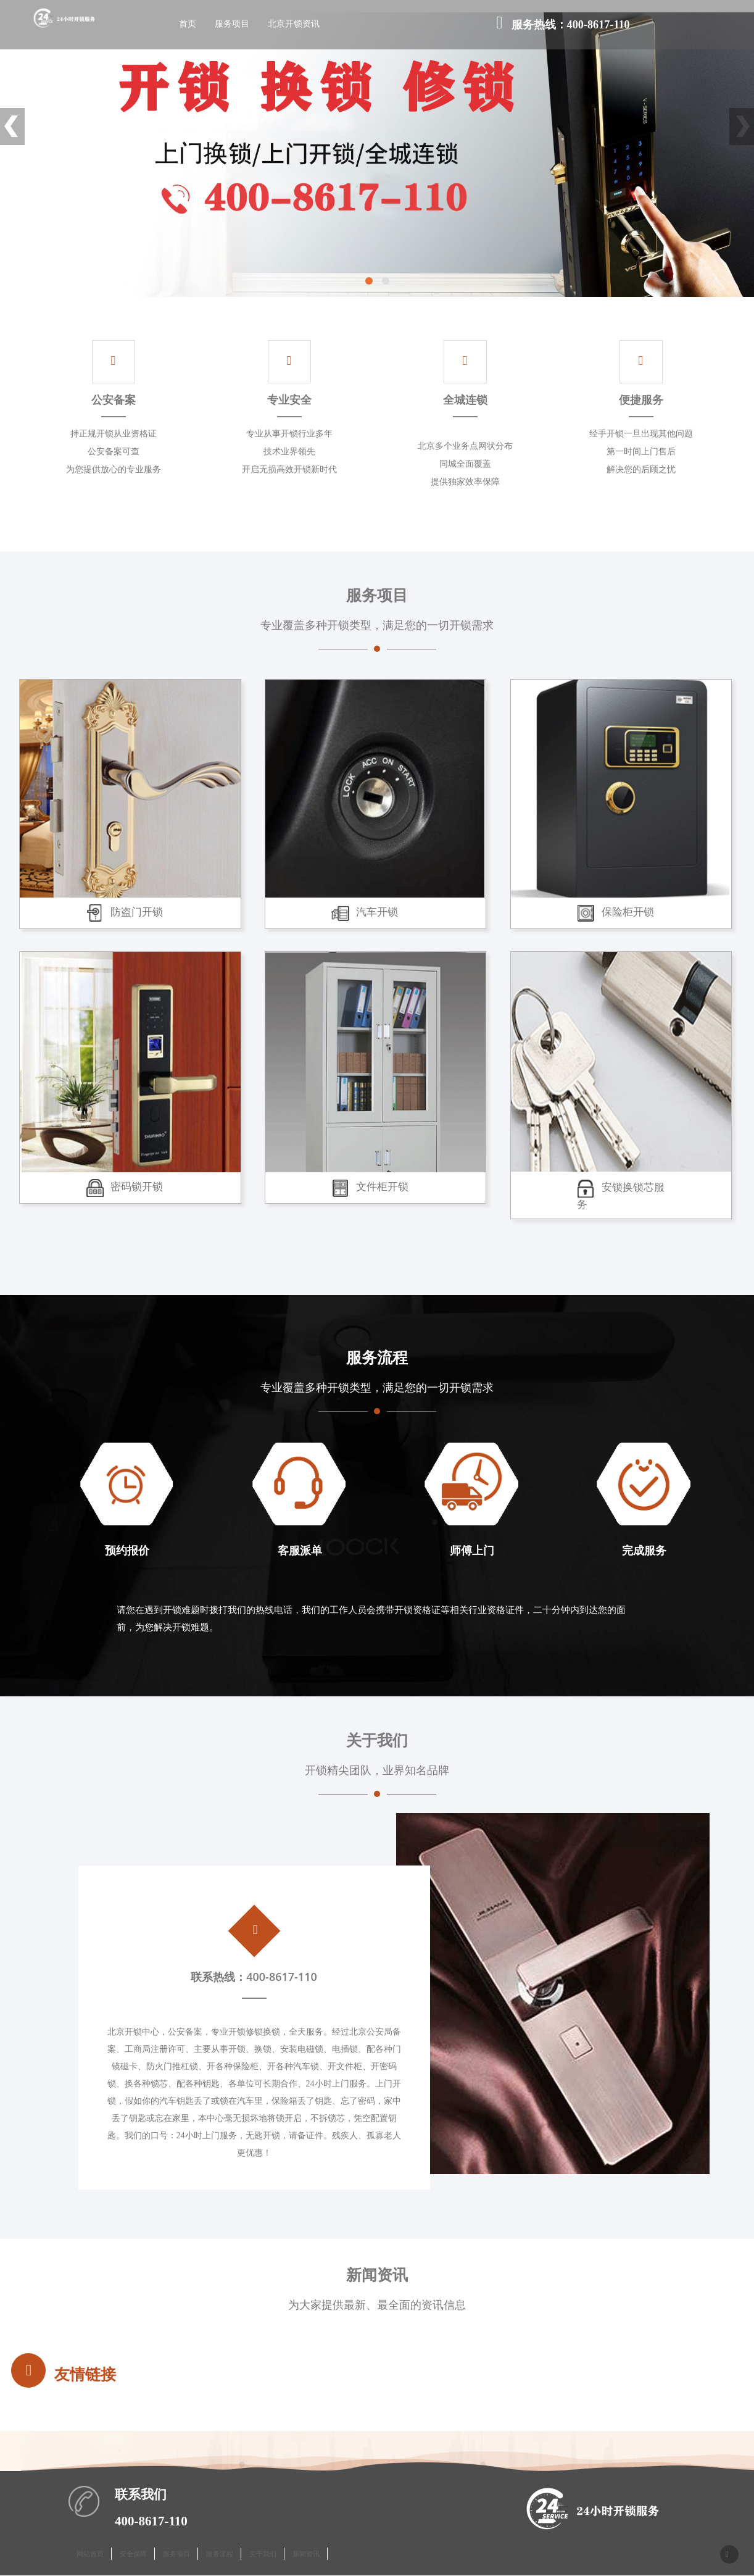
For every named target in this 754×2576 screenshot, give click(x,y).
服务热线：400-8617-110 (562, 26)
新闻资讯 (306, 2554)
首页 (190, 25)
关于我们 (263, 2554)
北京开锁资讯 (296, 25)
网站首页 (90, 2554)
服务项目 (234, 25)
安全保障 (133, 2554)
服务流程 (219, 2554)
